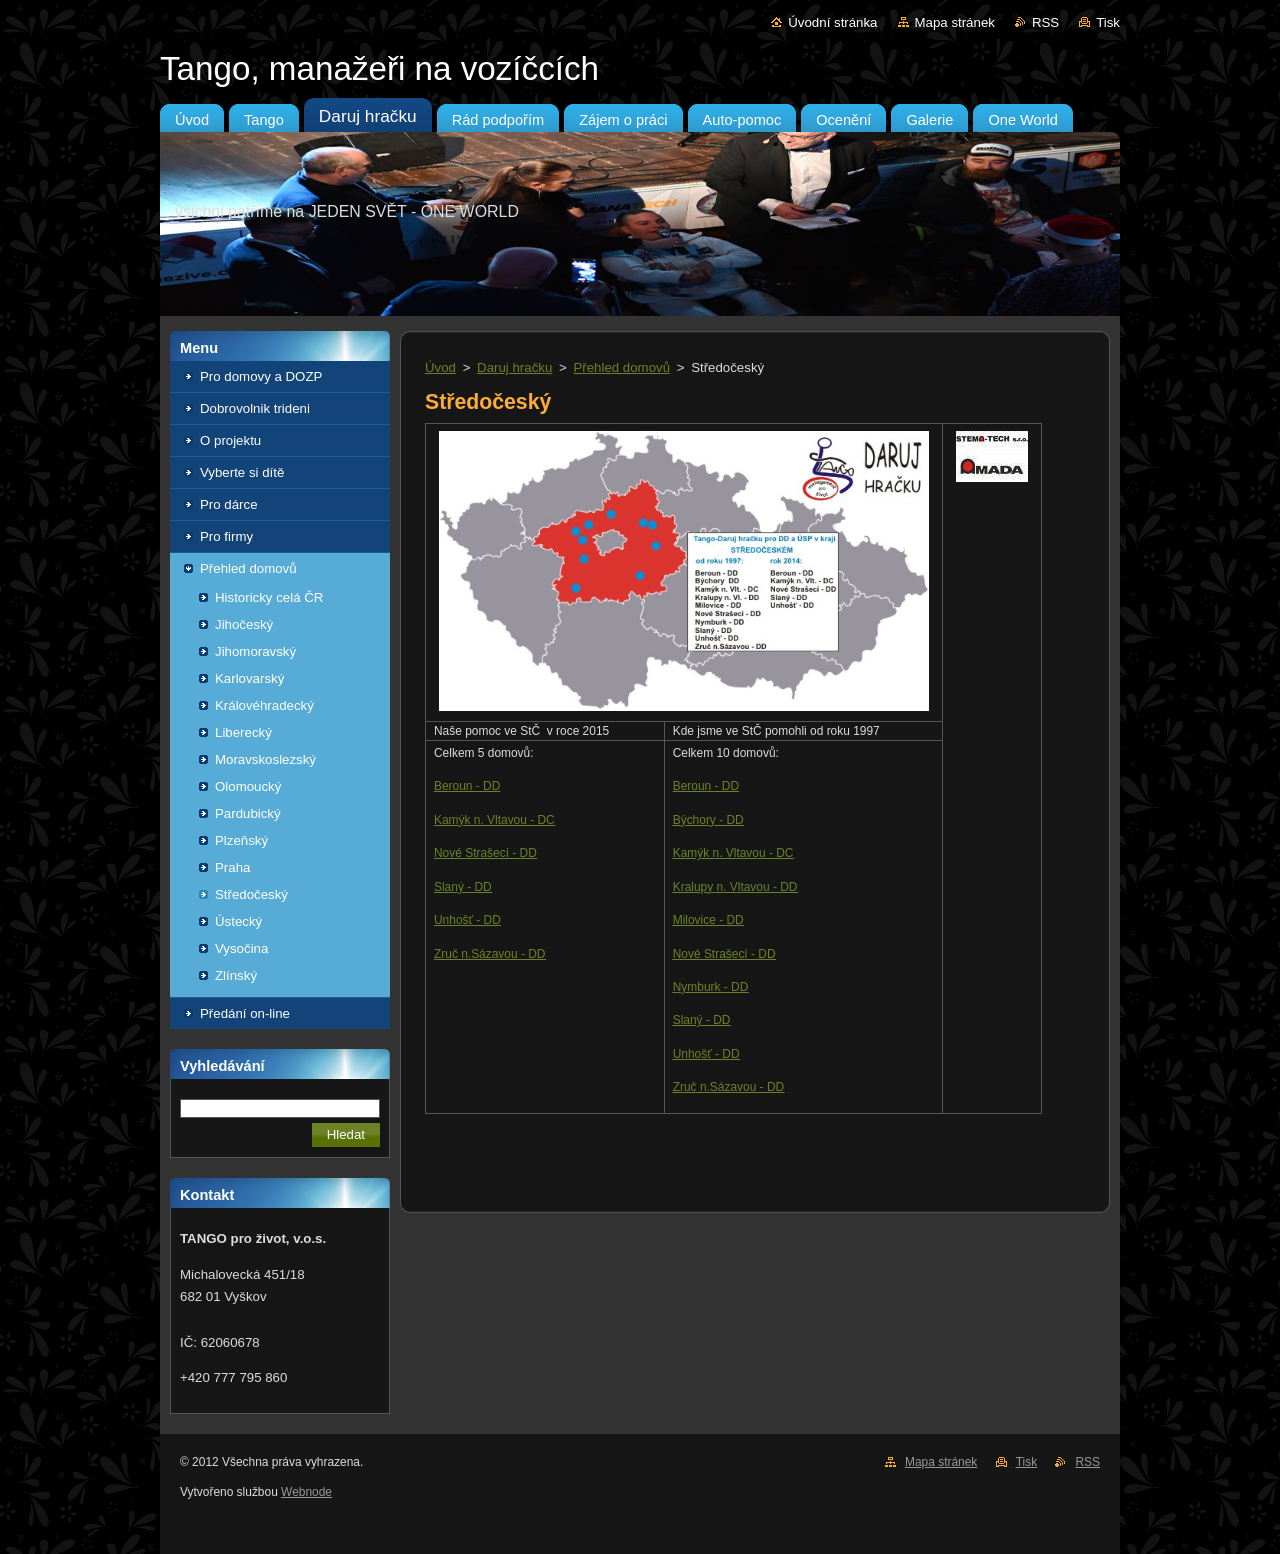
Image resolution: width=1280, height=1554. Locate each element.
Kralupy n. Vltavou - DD (735, 887)
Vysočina (241, 948)
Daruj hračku (514, 367)
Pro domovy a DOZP (261, 376)
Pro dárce (229, 504)
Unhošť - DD (467, 920)
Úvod (440, 367)
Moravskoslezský (265, 759)
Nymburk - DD (711, 987)
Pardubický (248, 813)
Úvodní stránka (832, 22)
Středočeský (251, 894)
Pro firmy (226, 536)
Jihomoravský (255, 651)
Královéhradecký (264, 705)
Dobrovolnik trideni (255, 408)
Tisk (1108, 22)
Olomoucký (248, 786)
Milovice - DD (708, 920)
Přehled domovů (248, 568)
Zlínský (236, 975)
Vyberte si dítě (242, 472)
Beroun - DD (467, 786)
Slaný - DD (463, 887)
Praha (232, 867)
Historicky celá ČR (269, 597)
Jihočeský (244, 624)
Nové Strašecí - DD (485, 853)
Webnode (306, 1492)
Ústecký (238, 921)
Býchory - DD (708, 820)
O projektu (230, 440)
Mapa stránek (955, 22)
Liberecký (243, 732)
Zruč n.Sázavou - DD (489, 954)
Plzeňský (241, 840)
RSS (1045, 22)
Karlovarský (249, 678)
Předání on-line (245, 1013)
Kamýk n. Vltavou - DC (494, 820)
